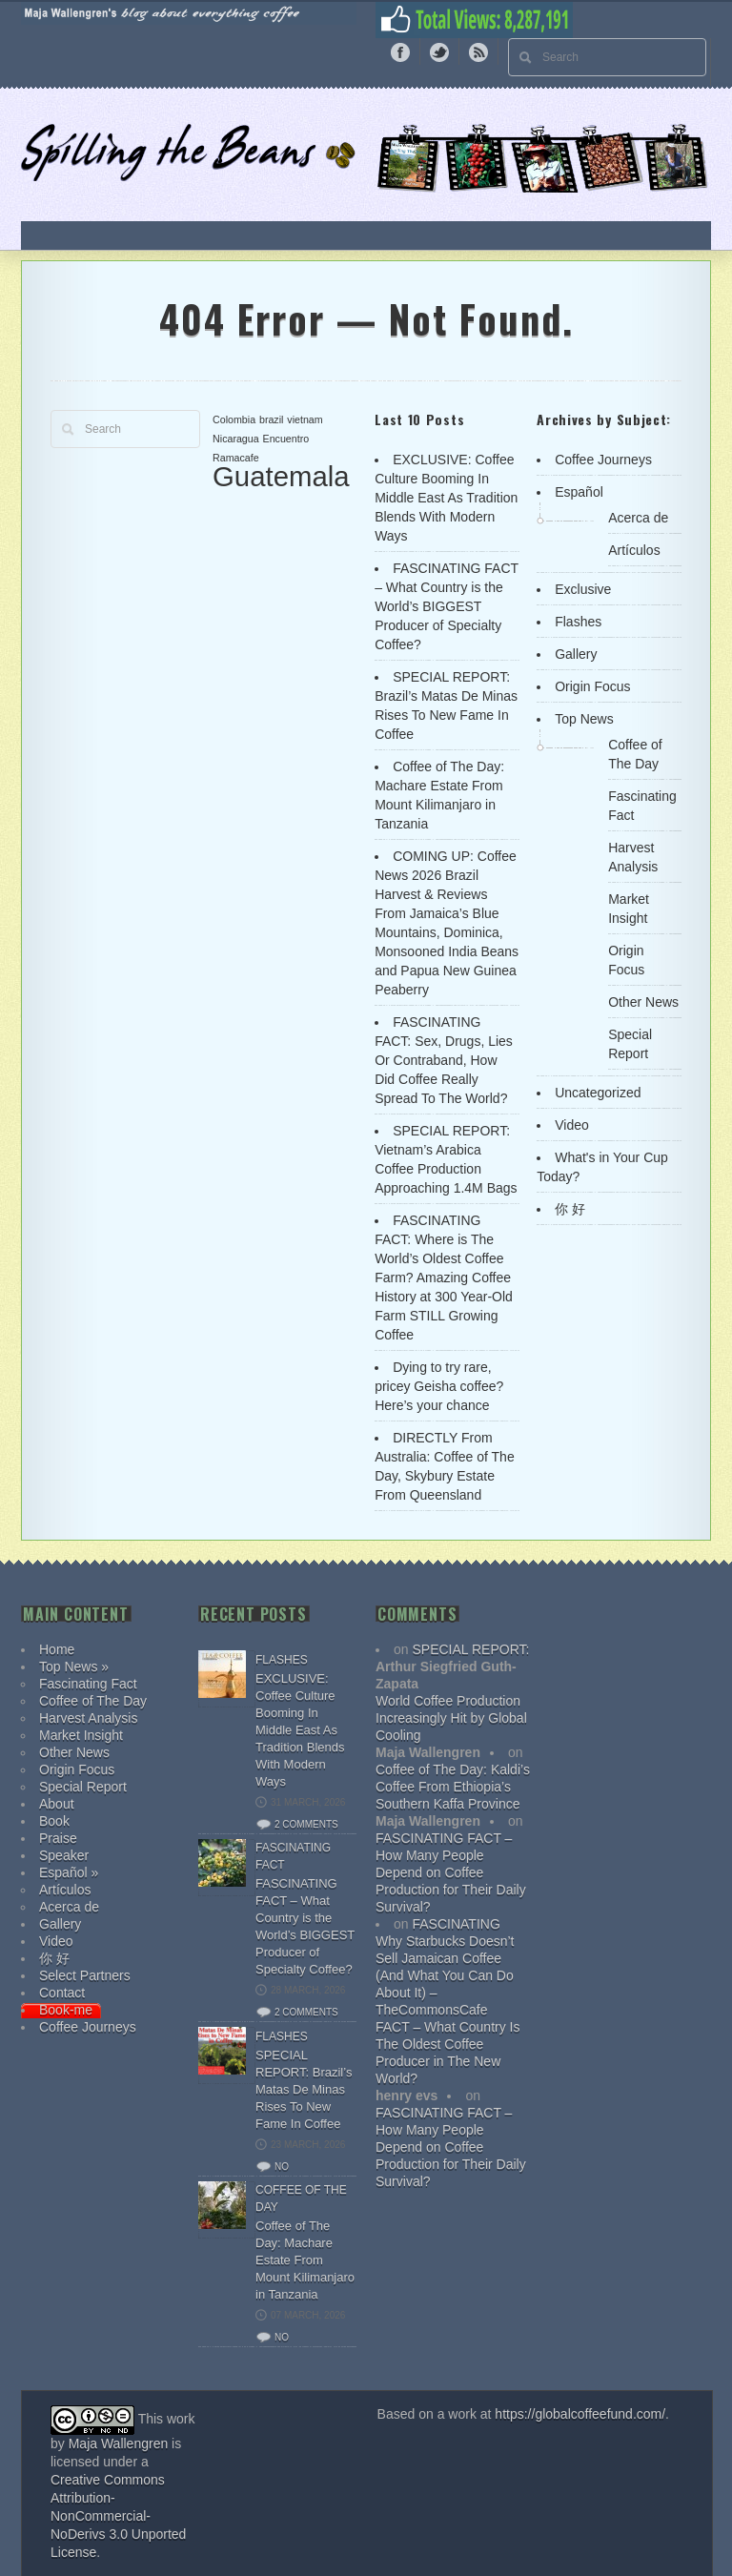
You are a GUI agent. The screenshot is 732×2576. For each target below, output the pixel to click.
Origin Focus (592, 686)
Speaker (64, 1855)
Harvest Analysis (88, 1718)
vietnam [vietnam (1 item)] (304, 419)
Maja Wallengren (119, 2443)
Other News (643, 1002)
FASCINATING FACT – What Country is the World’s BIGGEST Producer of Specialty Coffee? (446, 606)
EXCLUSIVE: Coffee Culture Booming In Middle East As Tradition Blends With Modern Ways (446, 497)
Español (579, 492)
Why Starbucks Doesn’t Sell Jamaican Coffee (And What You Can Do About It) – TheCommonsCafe (445, 1975)
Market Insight (81, 1735)
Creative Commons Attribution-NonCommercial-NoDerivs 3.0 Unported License (118, 2516)
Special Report (83, 1786)
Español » (68, 1872)
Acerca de (638, 517)
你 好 (570, 1208)
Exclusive (583, 589)
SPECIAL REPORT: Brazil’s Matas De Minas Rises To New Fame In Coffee (303, 2089)
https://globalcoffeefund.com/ (580, 2414)
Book (54, 1821)
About (56, 1803)
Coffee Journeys (603, 459)
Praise (58, 1838)
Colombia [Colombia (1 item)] (234, 419)
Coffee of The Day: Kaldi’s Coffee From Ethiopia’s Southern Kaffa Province (453, 1786)
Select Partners (85, 1975)
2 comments (306, 1824)
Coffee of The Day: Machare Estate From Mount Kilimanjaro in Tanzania (305, 2259)
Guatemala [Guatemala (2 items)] (281, 476)
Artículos (634, 550)
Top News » (74, 1666)
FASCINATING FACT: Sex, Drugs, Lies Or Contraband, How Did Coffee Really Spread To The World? (444, 1060)
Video (572, 1125)
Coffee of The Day (93, 1700)
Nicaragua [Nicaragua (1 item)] (236, 438)
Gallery (576, 654)
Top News (584, 718)
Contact (62, 1992)
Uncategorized (597, 1092)
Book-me (65, 2009)
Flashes (578, 621)
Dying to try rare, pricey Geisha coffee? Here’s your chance (439, 1386)
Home (56, 1649)
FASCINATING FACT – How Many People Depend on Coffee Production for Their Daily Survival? (451, 1872)
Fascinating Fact (88, 1683)
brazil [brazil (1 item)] (271, 419)
